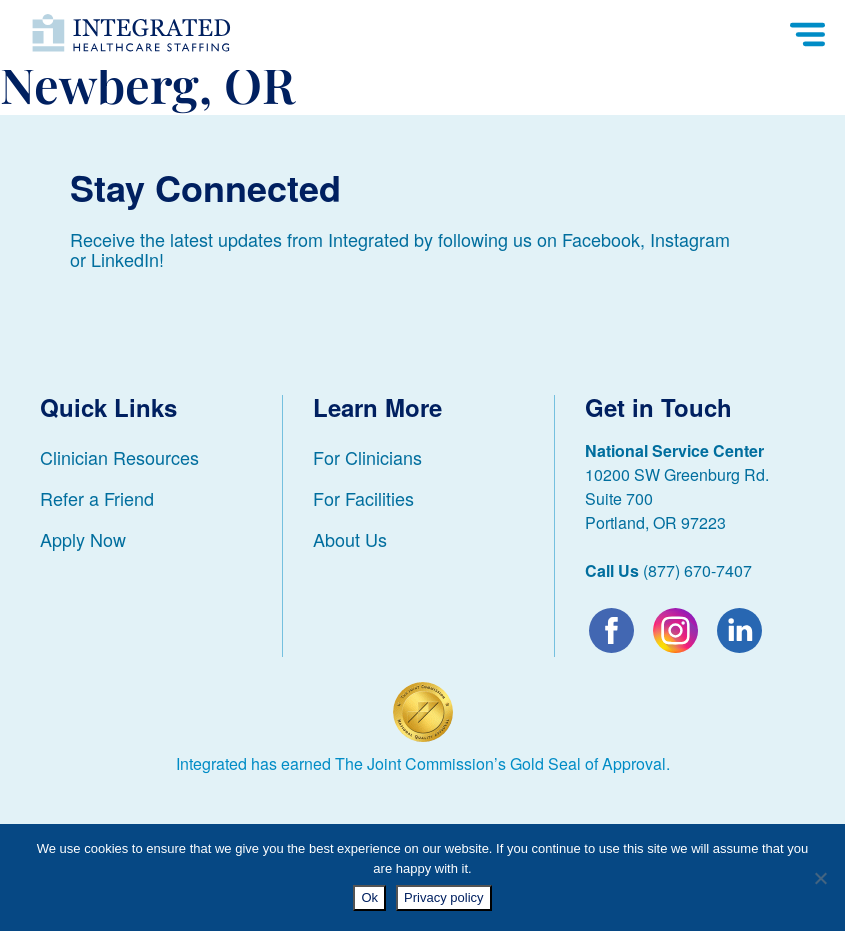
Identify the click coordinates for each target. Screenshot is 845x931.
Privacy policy (443, 897)
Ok (369, 897)
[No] (820, 878)
